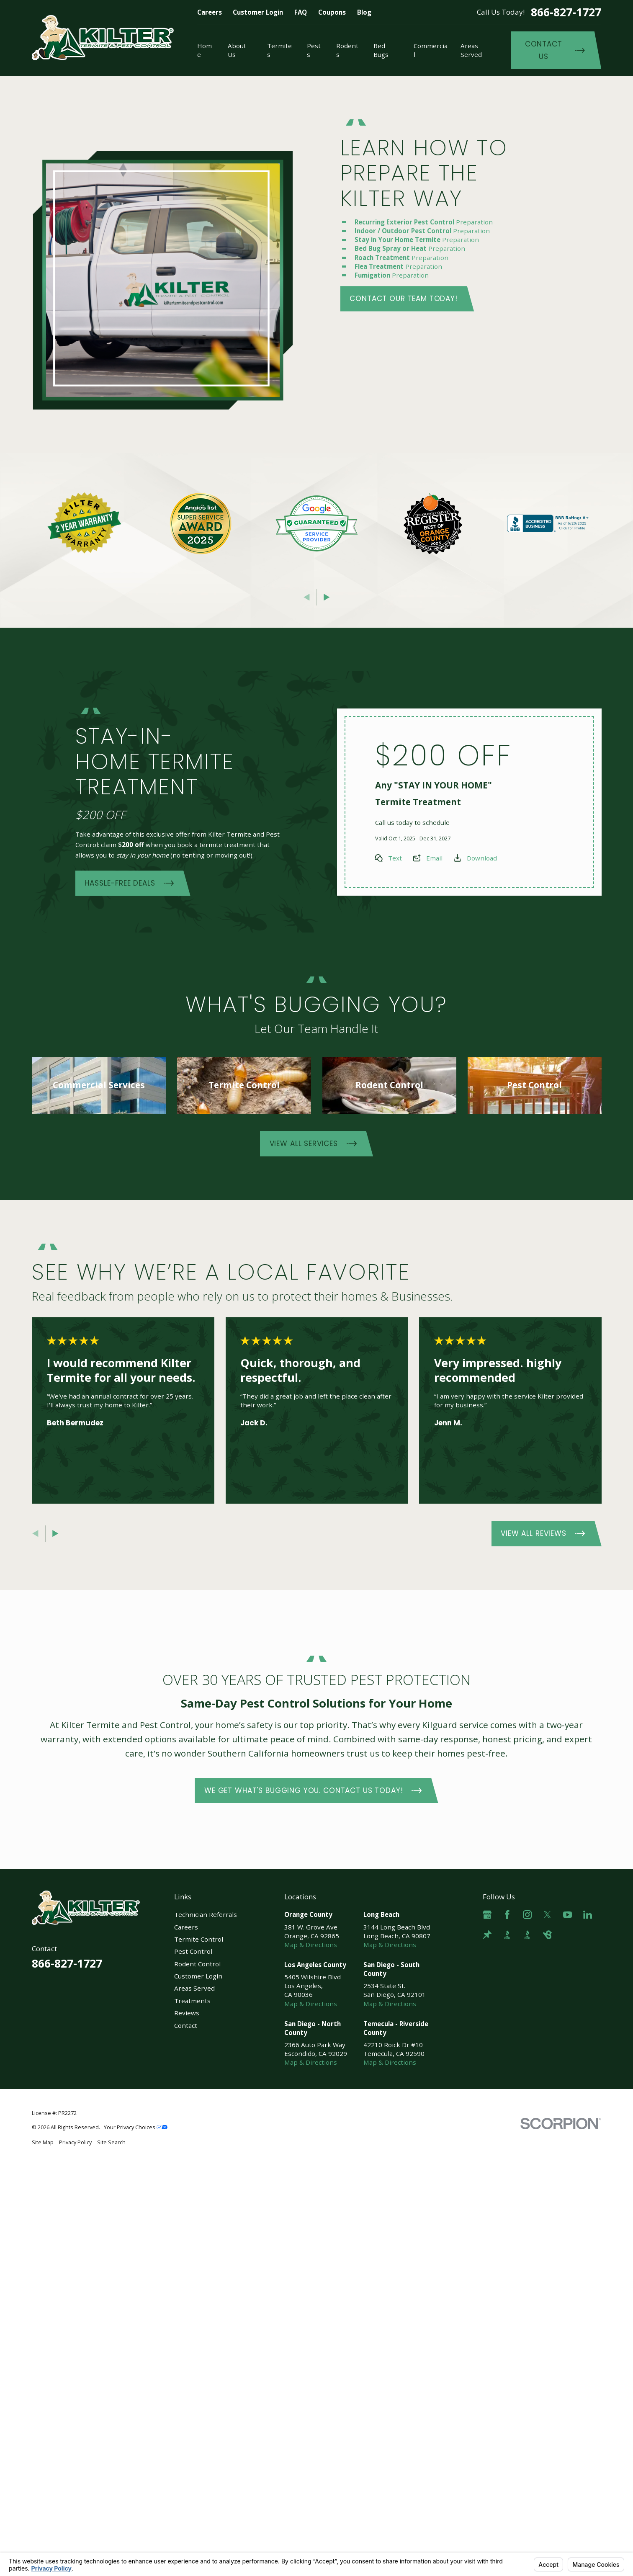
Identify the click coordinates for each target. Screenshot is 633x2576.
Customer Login (258, 12)
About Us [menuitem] (237, 50)
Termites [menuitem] (279, 50)
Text (395, 857)
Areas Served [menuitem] (471, 50)
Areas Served (194, 1988)
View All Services (313, 1144)
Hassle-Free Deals (129, 883)
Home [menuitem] (204, 50)
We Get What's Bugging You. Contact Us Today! (313, 1790)
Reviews (186, 2013)
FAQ (300, 12)
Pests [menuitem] (314, 50)
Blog (364, 12)
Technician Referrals (205, 1914)
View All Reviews (543, 1534)
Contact (185, 2025)
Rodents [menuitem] (347, 50)
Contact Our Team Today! (404, 299)
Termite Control (198, 1939)
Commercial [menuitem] (431, 50)
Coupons (332, 12)
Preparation (424, 222)
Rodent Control (197, 1964)
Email (434, 857)
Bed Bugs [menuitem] (381, 50)
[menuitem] (43, 2142)
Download (481, 857)
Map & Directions (310, 1944)
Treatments (192, 2000)
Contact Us (555, 50)
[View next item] (326, 597)
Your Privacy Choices (135, 2127)
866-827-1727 (566, 12)
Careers (209, 12)
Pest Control (193, 1951)
